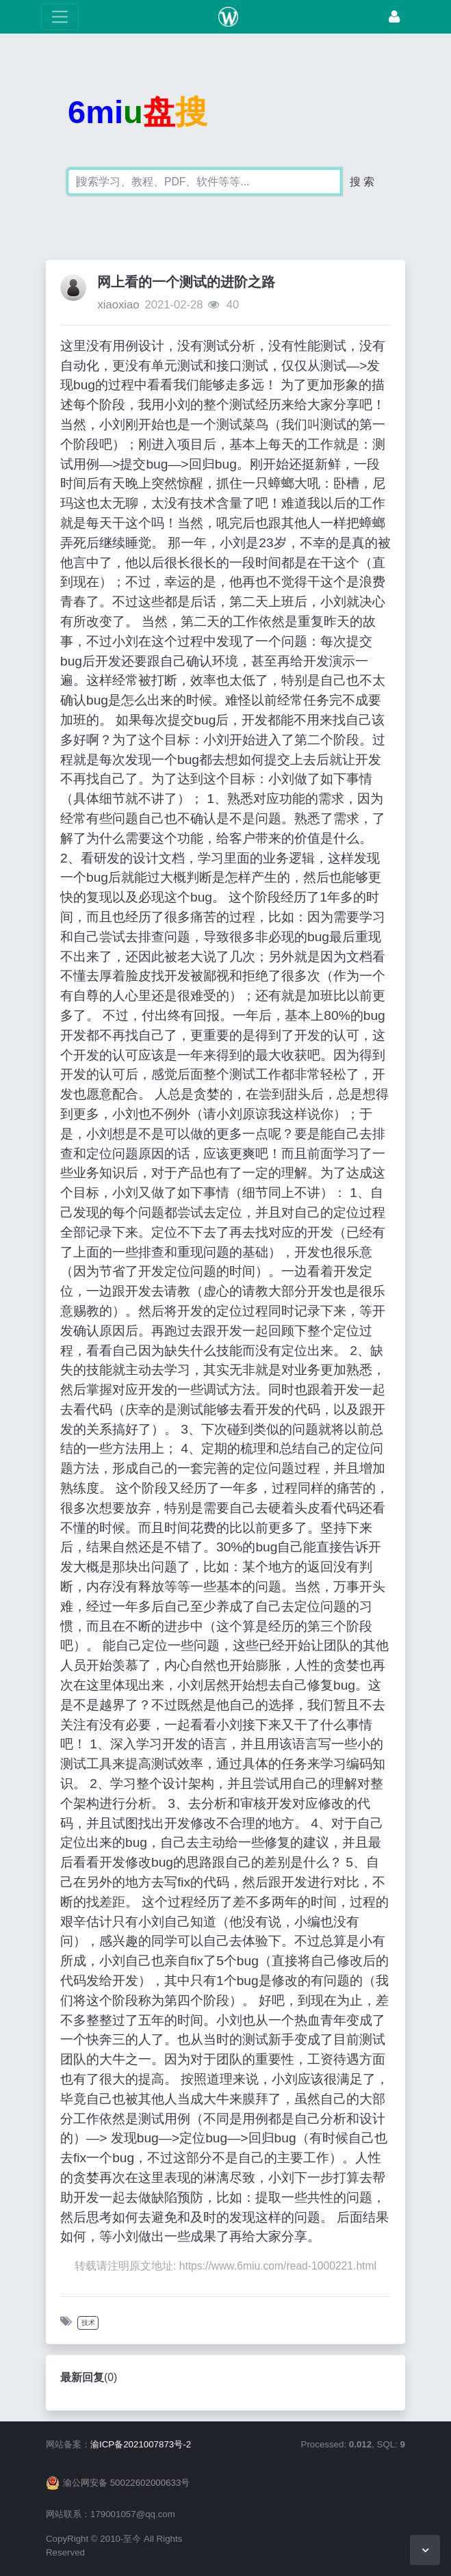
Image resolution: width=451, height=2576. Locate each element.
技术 (88, 2322)
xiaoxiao (118, 304)
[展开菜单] (60, 16)
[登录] (394, 17)
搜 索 (362, 181)
